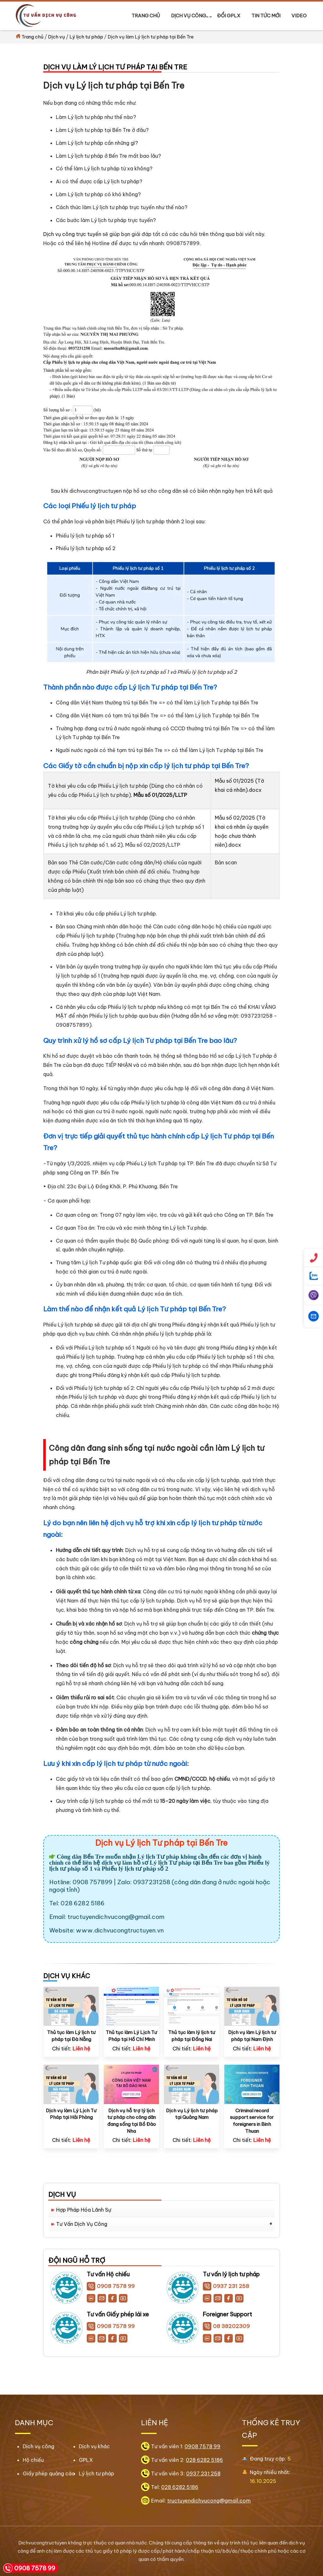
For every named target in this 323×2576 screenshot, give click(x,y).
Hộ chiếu (33, 2460)
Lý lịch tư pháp (86, 37)
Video (299, 16)
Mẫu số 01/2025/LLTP (160, 795)
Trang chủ (146, 16)
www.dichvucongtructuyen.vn (120, 1930)
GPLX (86, 2460)
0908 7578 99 (111, 2286)
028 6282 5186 (204, 2460)
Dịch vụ (56, 37)
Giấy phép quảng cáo (49, 2473)
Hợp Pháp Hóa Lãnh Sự (83, 2210)
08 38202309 (226, 2326)
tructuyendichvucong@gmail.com (116, 1916)
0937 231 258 (226, 2286)
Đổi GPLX (228, 16)
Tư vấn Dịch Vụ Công (81, 2224)
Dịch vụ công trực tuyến (73, 234)
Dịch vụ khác (94, 2446)
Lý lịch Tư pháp (170, 1862)
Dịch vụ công (189, 16)
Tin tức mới (265, 16)
